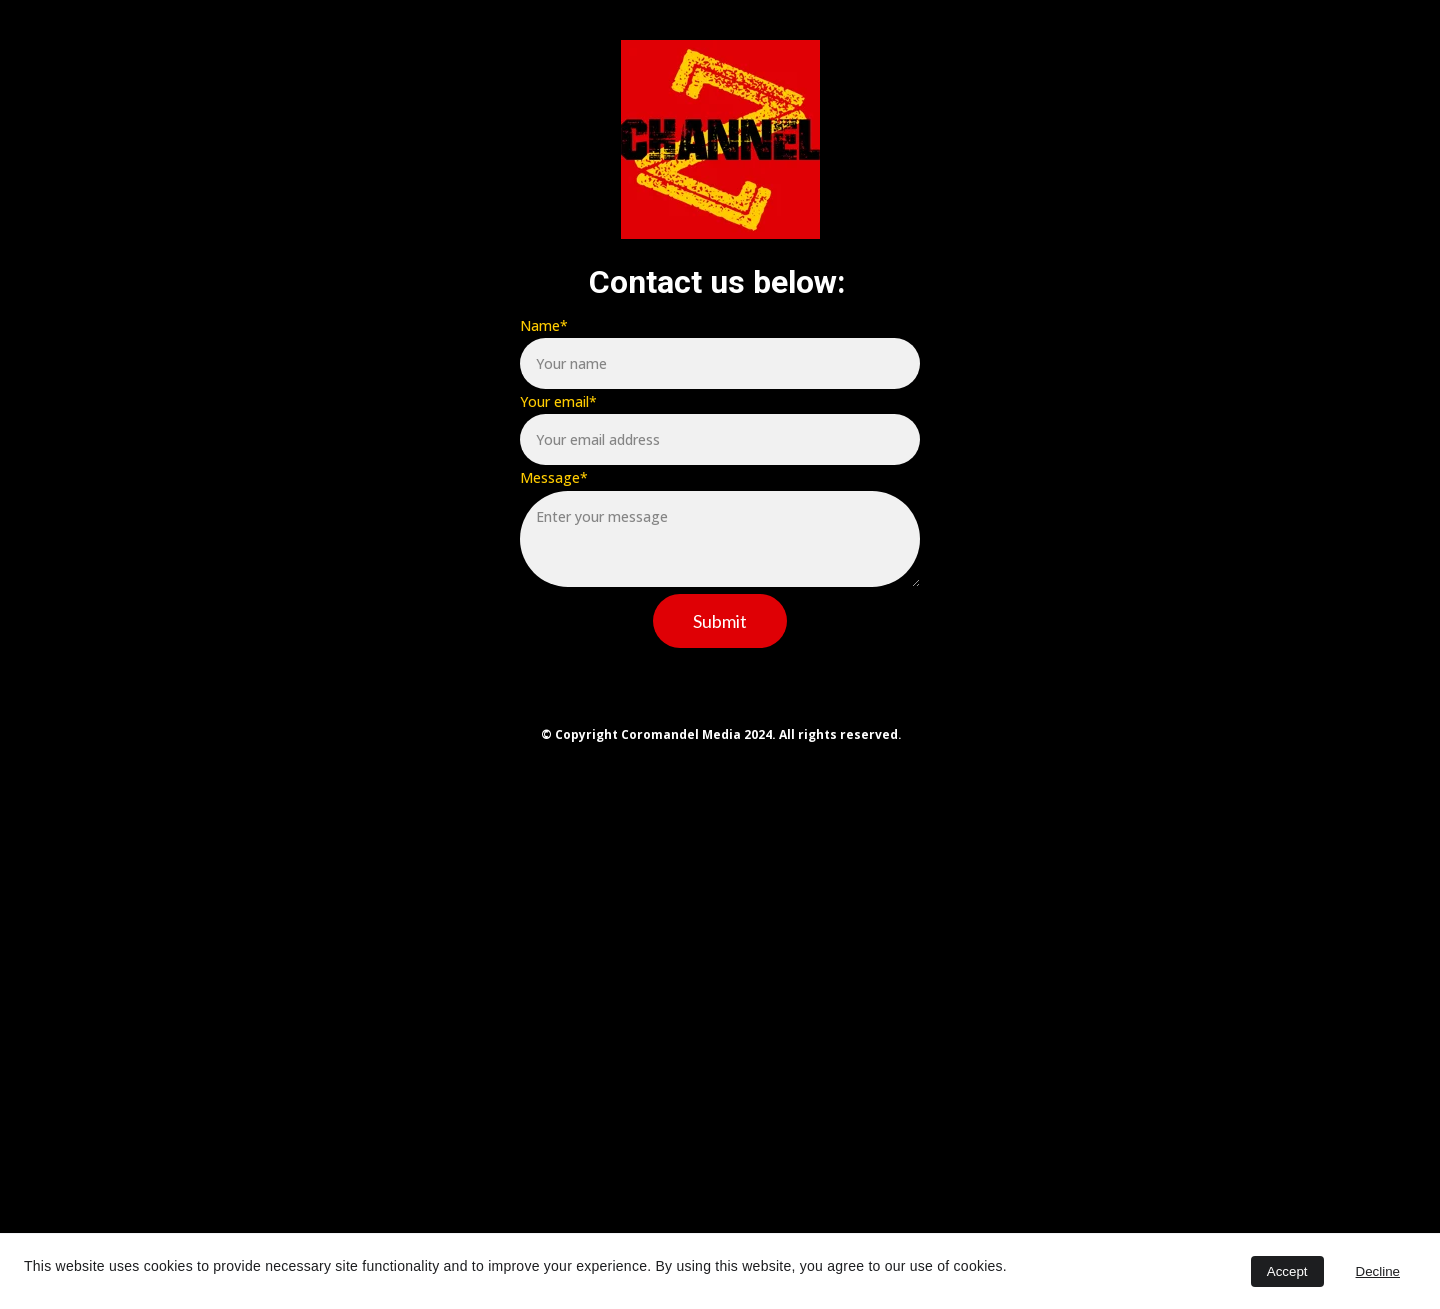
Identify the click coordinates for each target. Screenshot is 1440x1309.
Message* (554, 477)
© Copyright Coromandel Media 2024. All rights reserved (719, 734)
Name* (544, 325)
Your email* (558, 401)
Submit (720, 621)
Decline (1378, 1271)
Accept (1287, 1271)
